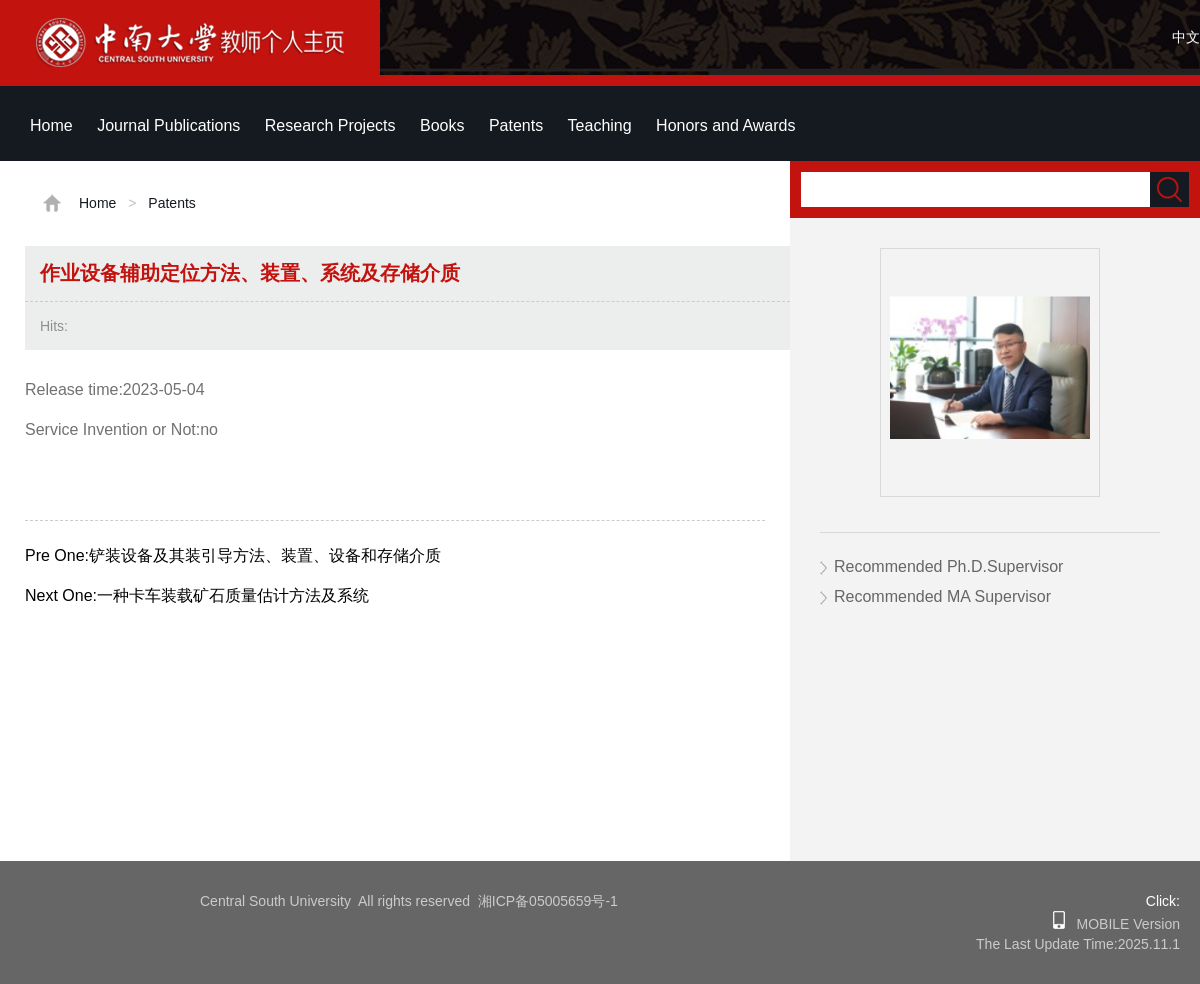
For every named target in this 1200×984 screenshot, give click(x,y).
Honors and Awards (725, 125)
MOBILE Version (1122, 924)
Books (442, 125)
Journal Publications (168, 125)
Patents (516, 125)
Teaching (600, 125)
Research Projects (330, 125)
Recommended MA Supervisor (942, 596)
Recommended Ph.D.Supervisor (948, 566)
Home (51, 125)
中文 (1186, 37)
